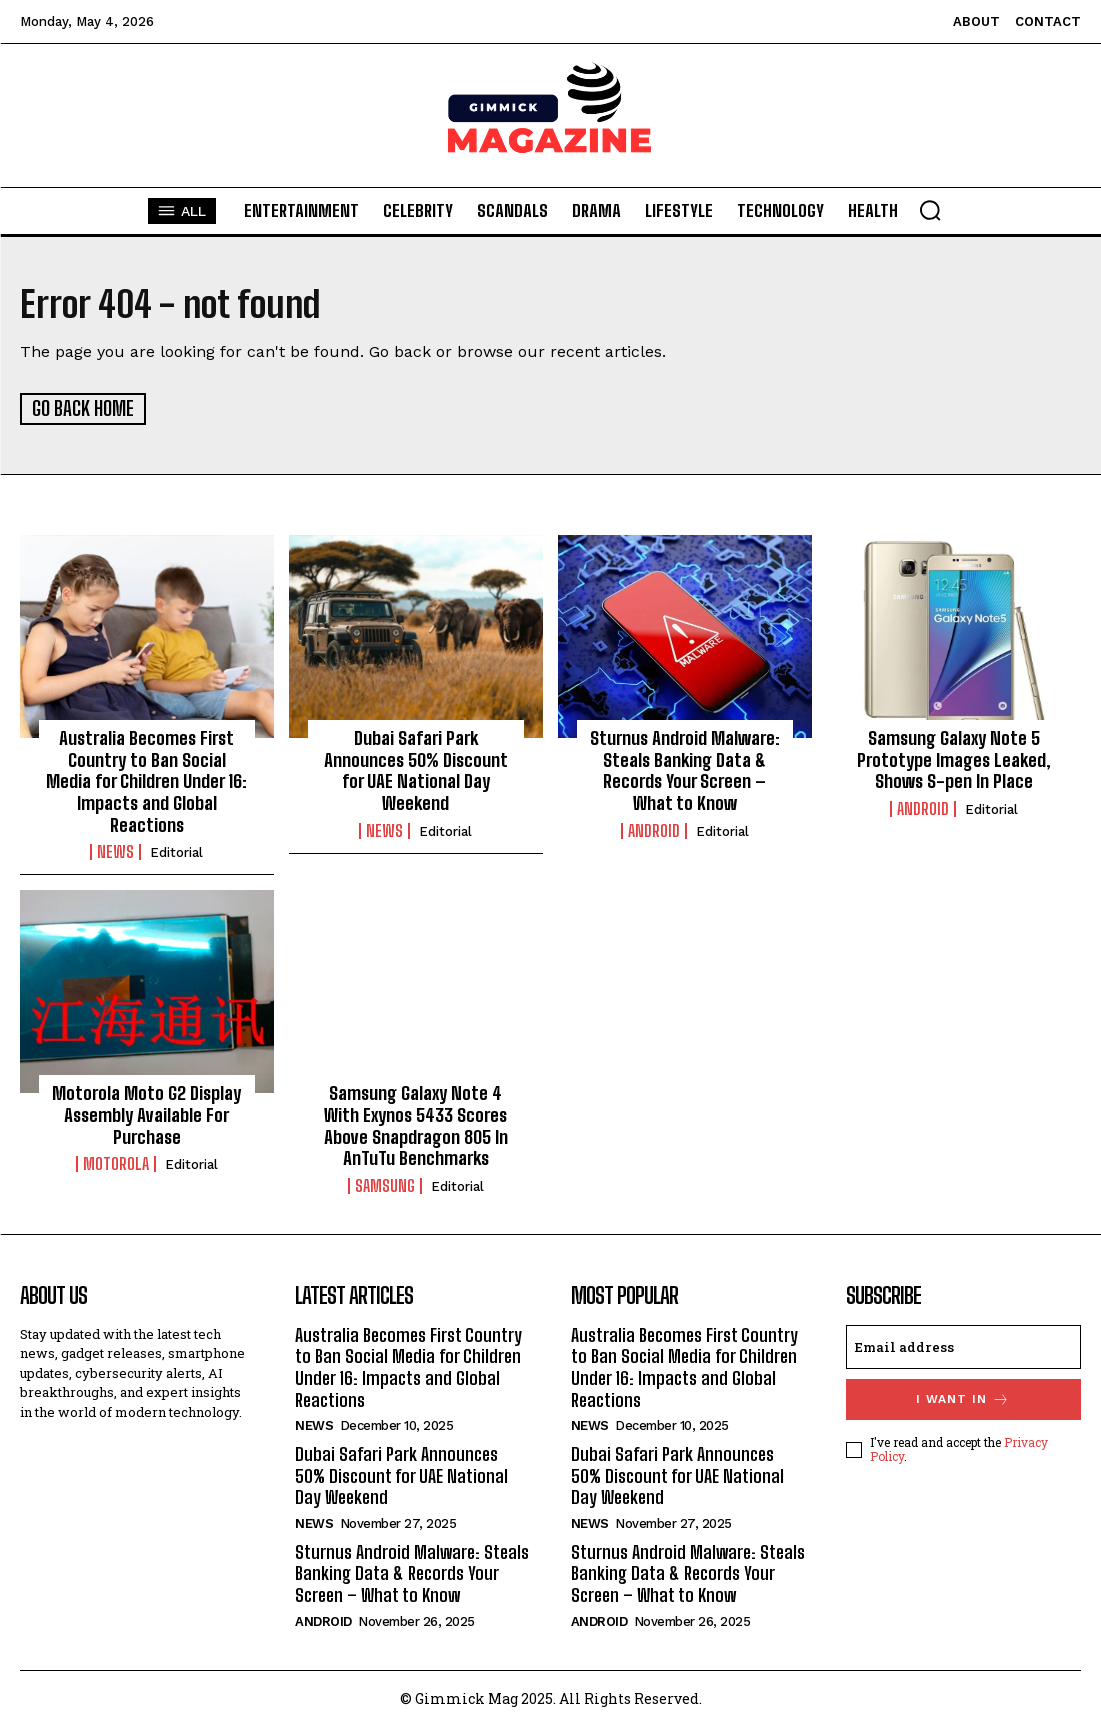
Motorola (116, 1163)
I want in (963, 1398)
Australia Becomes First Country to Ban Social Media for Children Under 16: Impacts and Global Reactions (146, 780)
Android (654, 829)
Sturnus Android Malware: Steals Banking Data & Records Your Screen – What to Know (685, 769)
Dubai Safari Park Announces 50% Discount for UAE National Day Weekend (416, 769)
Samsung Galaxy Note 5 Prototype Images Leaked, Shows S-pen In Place (954, 758)
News (115, 851)
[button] (930, 210)
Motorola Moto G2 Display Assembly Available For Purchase (146, 1113)
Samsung (385, 1185)
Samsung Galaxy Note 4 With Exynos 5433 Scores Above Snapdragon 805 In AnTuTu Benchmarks (416, 1124)
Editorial (176, 851)
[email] (963, 1346)
